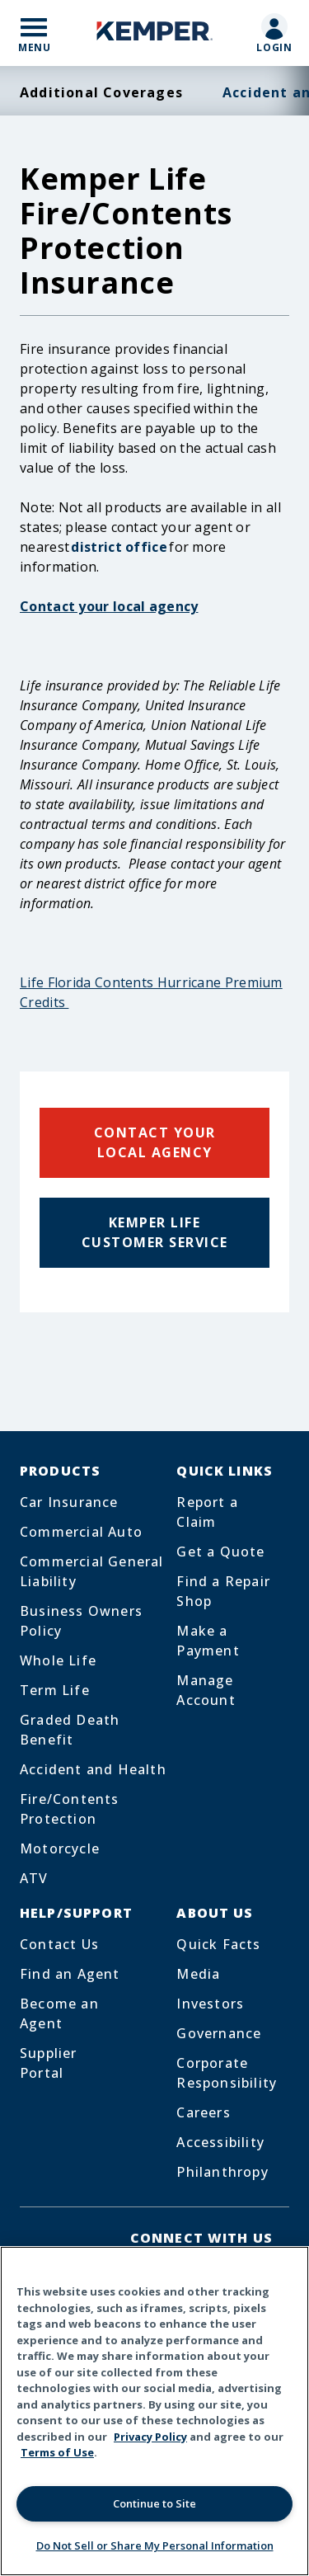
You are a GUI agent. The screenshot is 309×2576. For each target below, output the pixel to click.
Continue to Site (154, 2503)
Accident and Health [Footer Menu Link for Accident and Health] (93, 1769)
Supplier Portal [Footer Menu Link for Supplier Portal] (48, 2063)
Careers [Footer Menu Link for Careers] (203, 2112)
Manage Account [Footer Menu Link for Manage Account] (205, 1690)
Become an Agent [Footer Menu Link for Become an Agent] (59, 2013)
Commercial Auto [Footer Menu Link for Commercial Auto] (81, 1532)
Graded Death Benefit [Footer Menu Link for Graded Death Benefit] (69, 1730)
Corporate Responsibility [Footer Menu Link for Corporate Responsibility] (226, 2073)
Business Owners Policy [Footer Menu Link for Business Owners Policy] (81, 1621)
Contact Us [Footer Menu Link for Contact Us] (59, 1944)
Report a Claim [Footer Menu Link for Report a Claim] (207, 1512)
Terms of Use (57, 2452)
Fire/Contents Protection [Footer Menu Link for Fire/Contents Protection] (69, 1809)
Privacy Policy (150, 2436)
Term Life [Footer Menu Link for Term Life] (55, 1690)
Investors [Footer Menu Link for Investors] (210, 2003)
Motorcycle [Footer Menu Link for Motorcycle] (60, 1848)
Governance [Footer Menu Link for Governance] (218, 2033)
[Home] (155, 33)
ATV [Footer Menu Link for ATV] (34, 1878)
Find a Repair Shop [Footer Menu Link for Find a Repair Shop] (223, 1591)
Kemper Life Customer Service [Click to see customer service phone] (155, 1232)
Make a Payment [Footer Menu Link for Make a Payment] (207, 1641)
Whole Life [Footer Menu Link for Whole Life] (58, 1660)
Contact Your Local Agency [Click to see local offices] (155, 1142)
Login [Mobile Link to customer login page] (274, 47)
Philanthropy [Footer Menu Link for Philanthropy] (222, 2172)
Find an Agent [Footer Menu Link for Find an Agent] (70, 1974)
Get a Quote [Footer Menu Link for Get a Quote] (220, 1551)
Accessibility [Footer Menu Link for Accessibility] (220, 2142)
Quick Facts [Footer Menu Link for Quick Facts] (218, 1944)
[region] (154, 2411)
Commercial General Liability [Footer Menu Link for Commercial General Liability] (92, 1571)
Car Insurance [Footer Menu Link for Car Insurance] (69, 1502)
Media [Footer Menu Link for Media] (198, 1974)
